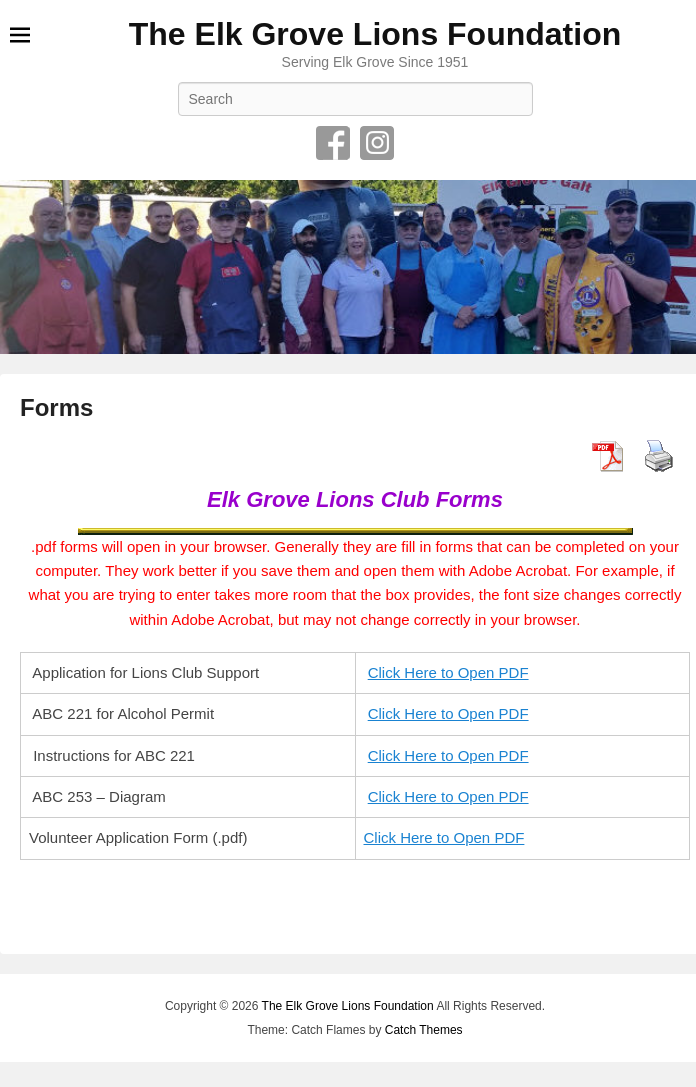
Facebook (333, 143)
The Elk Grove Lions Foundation (375, 34)
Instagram (377, 143)
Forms (56, 407)
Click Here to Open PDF (448, 672)
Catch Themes (424, 1030)
